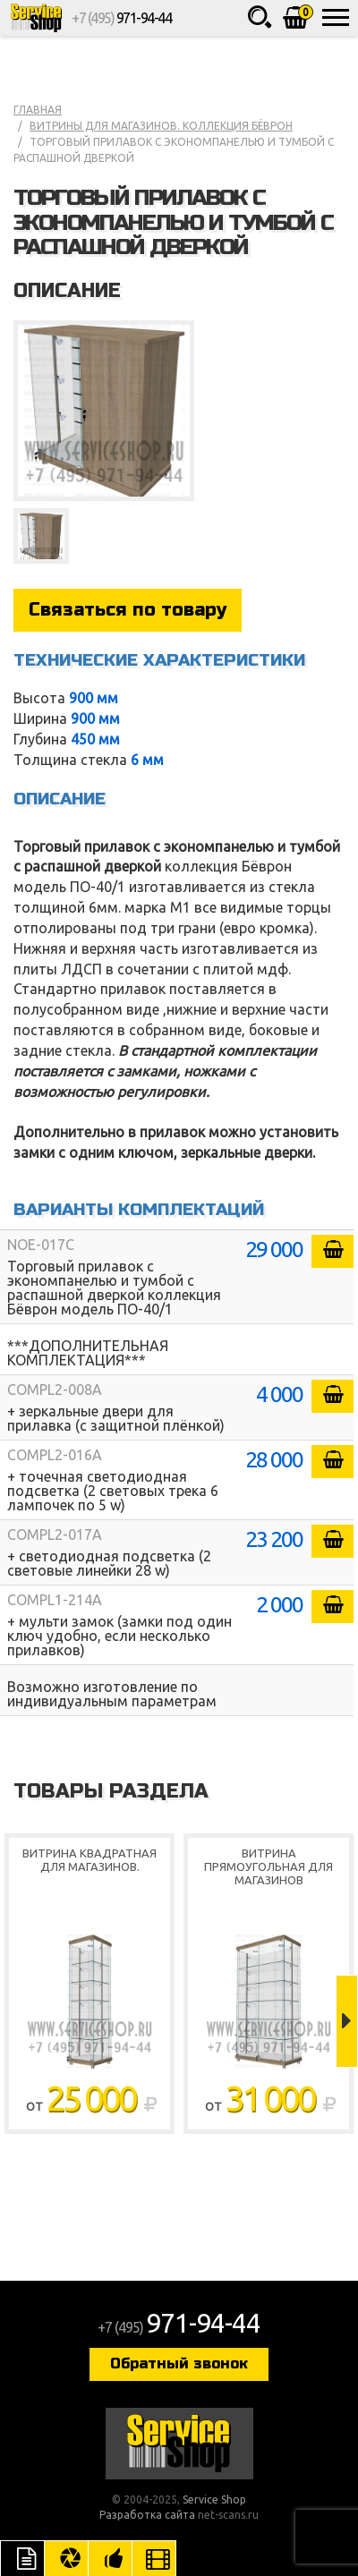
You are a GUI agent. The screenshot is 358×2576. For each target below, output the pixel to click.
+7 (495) (121, 18)
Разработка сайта (147, 2515)
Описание (22, 2558)
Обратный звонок (179, 2363)
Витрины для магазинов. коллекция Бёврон (161, 126)
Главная (37, 109)
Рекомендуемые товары (110, 2558)
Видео (154, 2558)
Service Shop (36, 18)
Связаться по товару (127, 610)
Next (347, 2021)
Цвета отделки (66, 2558)
